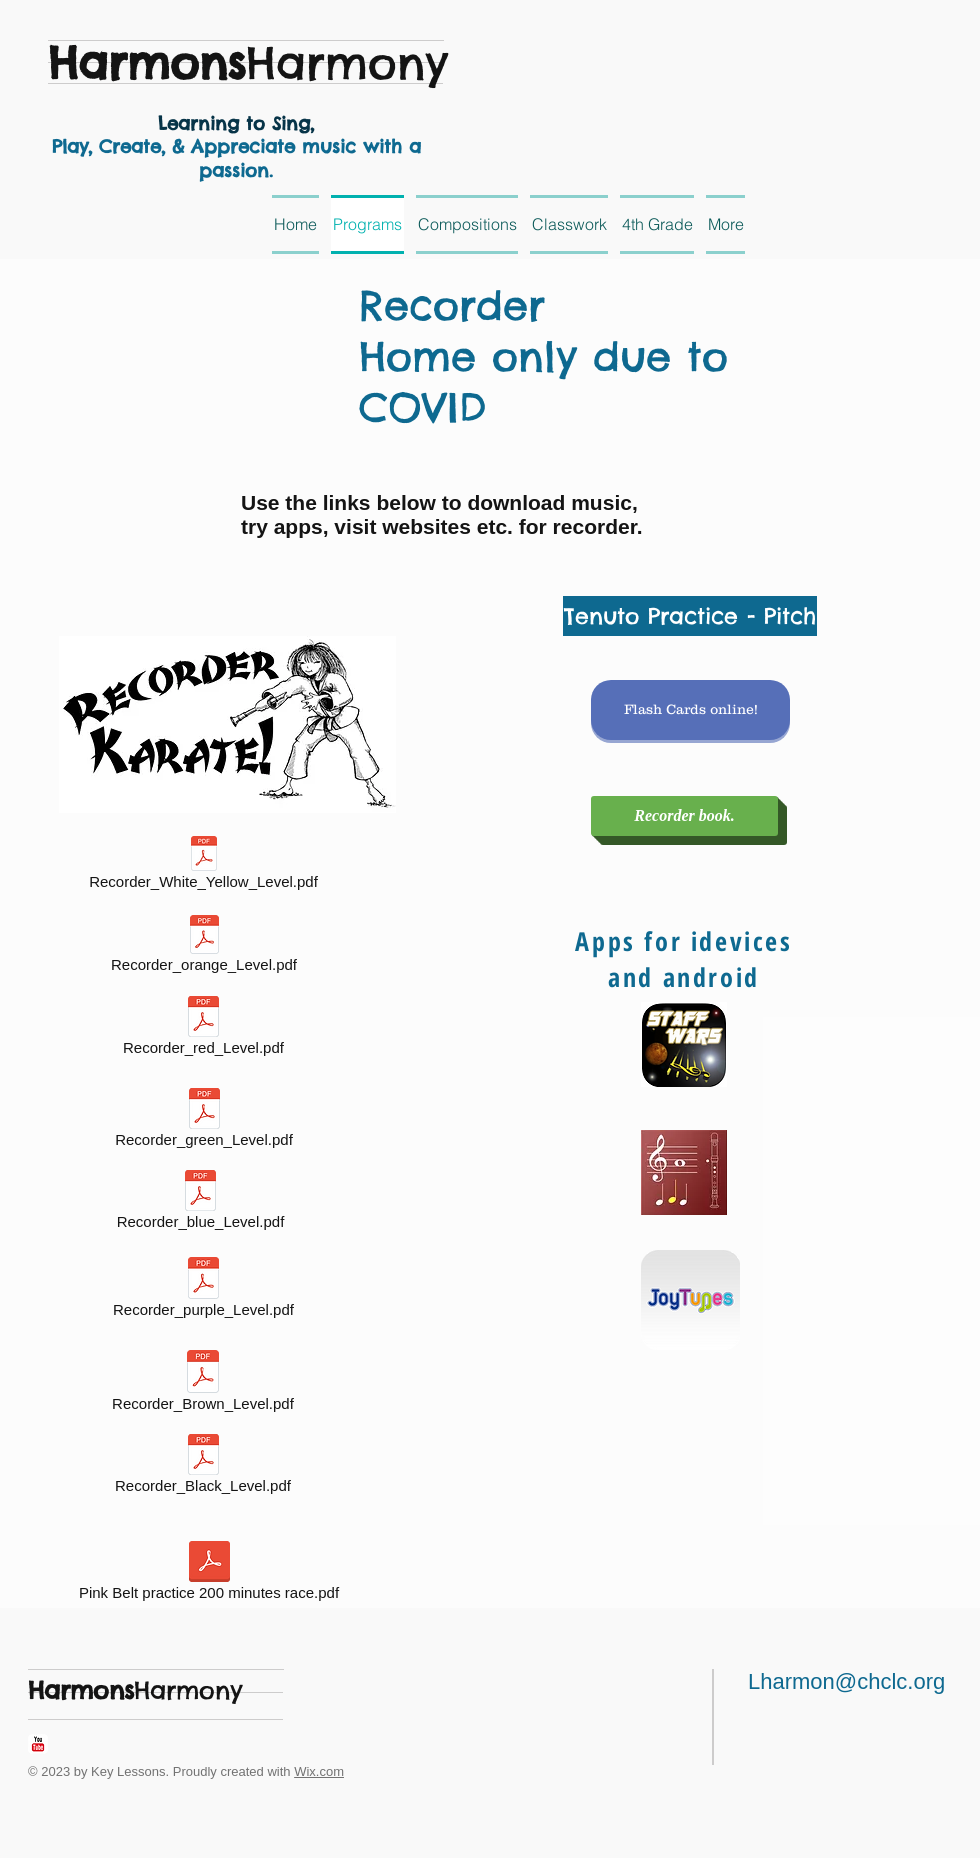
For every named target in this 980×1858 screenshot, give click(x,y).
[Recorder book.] (684, 816)
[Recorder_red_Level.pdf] (203, 1029)
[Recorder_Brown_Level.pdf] (203, 1384)
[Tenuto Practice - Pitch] (690, 616)
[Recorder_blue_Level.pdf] (200, 1203)
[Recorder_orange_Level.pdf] (204, 947)
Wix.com (319, 1771)
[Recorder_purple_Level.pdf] (203, 1291)
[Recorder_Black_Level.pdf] (203, 1467)
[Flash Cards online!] (690, 710)
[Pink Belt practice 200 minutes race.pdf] (209, 1574)
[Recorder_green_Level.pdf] (204, 1121)
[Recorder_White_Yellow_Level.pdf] (203, 866)
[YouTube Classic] (38, 1744)
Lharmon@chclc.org (846, 1681)
